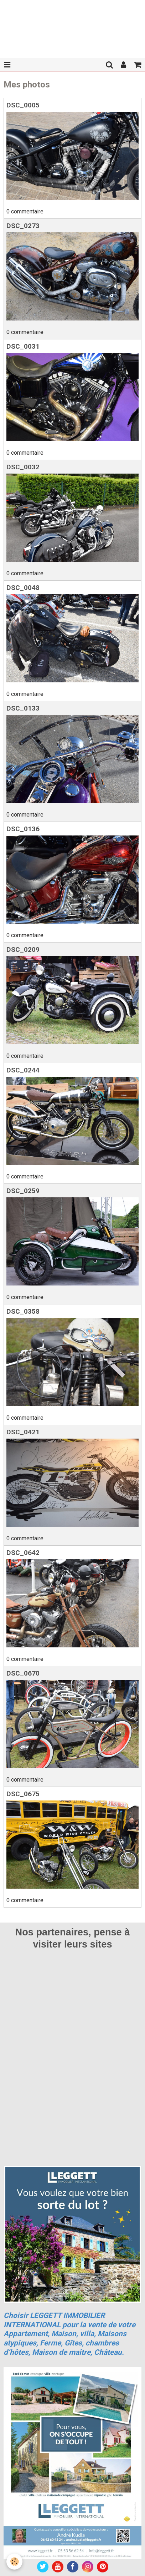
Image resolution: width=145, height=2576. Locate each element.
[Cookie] (14, 2562)
